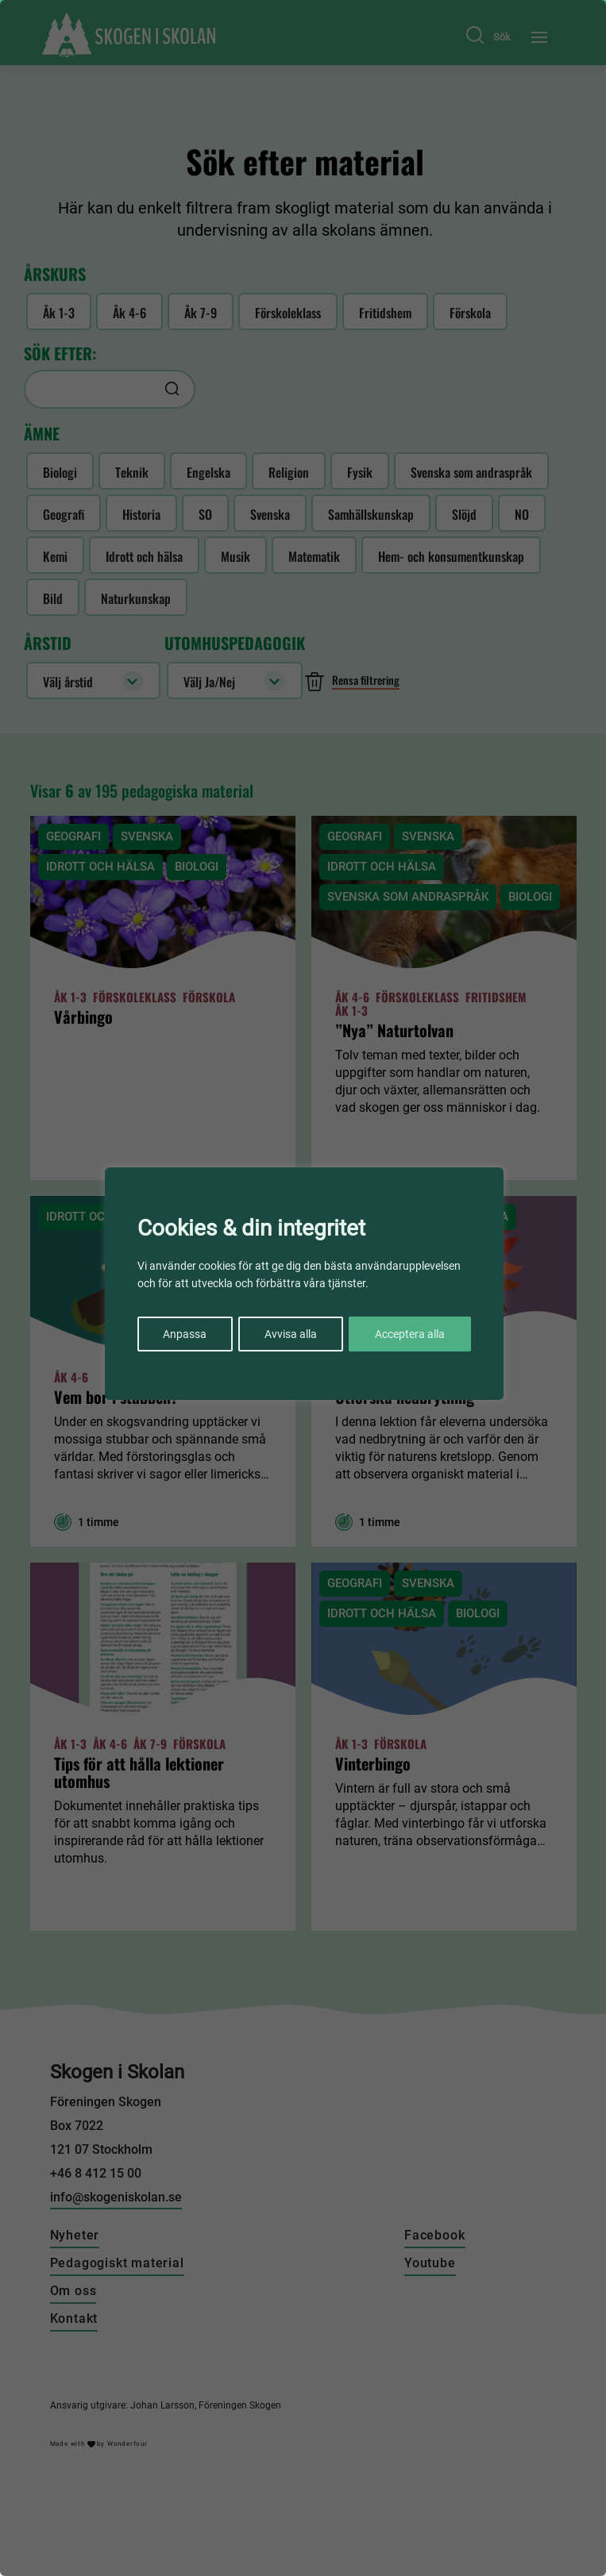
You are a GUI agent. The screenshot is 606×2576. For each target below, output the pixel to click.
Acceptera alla (410, 1333)
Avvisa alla (290, 1333)
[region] (303, 1288)
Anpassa (185, 1333)
